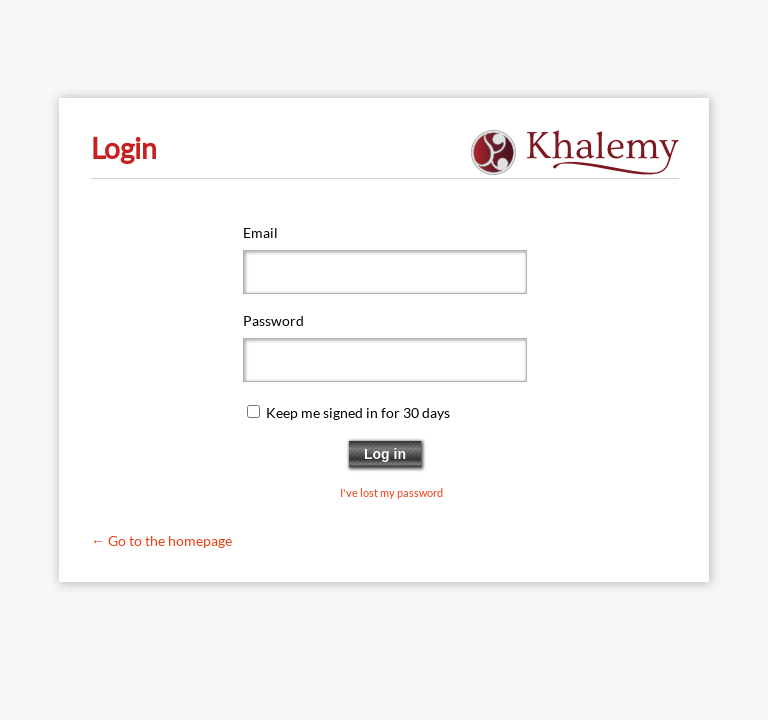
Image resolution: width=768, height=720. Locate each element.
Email (260, 233)
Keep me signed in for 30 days (358, 413)
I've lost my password (391, 493)
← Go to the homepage (161, 540)
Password (273, 321)
